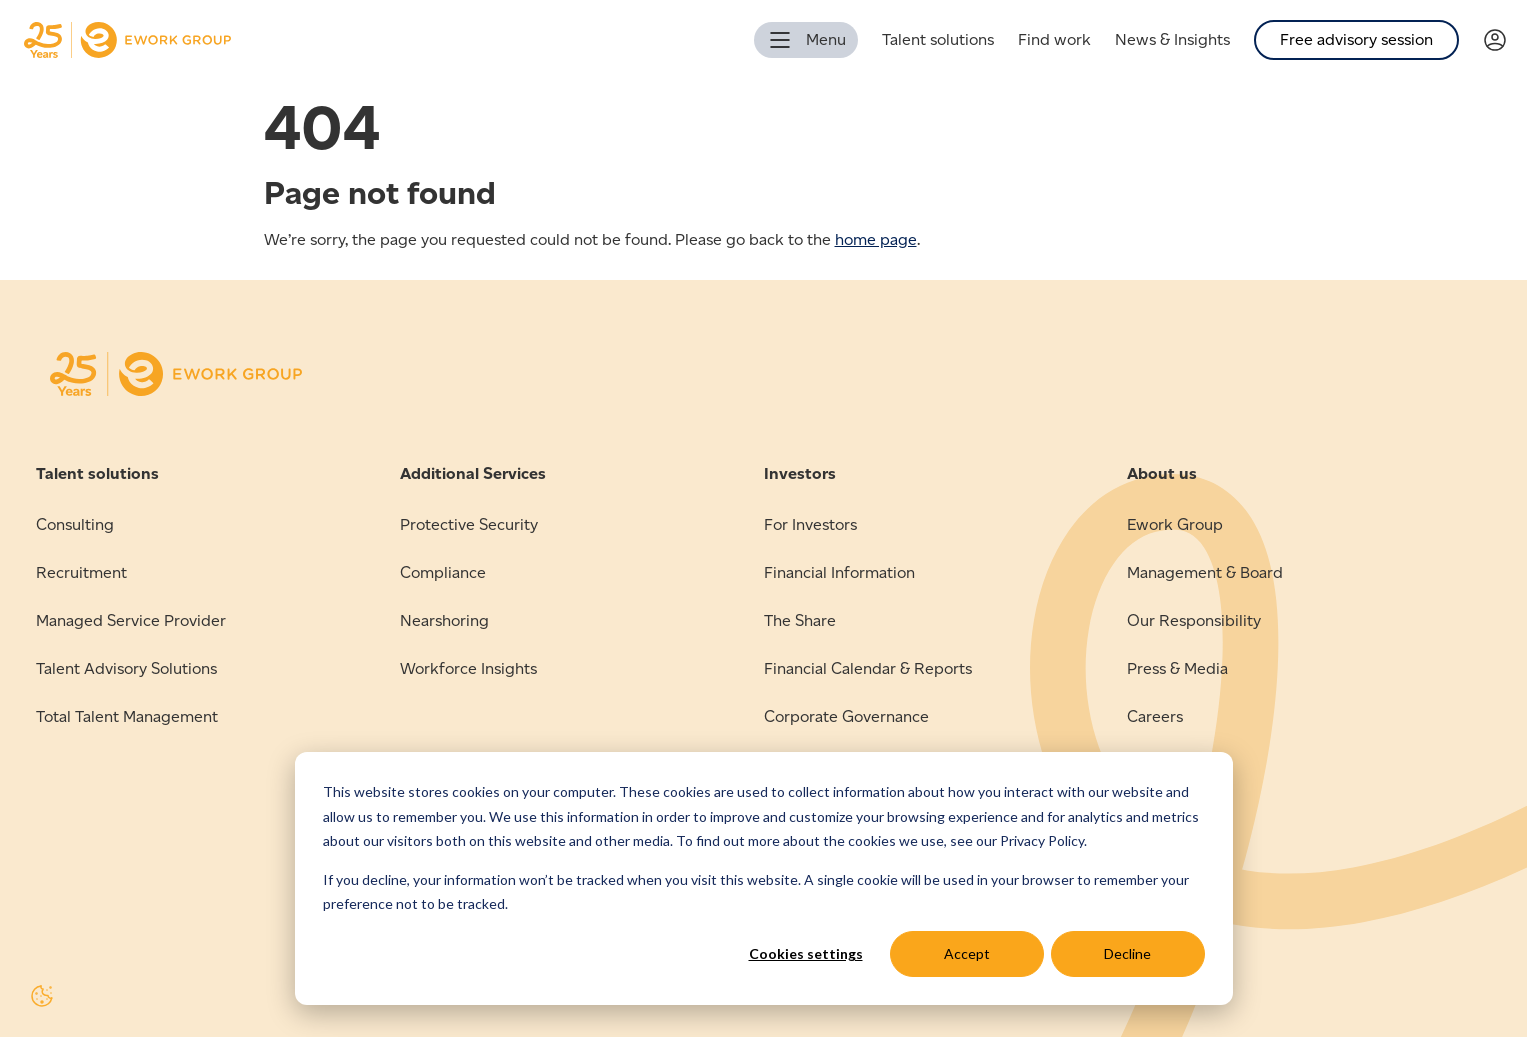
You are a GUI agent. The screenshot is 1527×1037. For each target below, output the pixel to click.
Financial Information (839, 572)
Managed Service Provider (131, 620)
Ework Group (1175, 524)
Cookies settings (806, 953)
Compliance (443, 572)
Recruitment (81, 572)
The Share (800, 620)
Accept (967, 953)
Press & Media (1177, 668)
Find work (1054, 39)
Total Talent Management (127, 716)
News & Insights (1172, 39)
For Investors (810, 524)
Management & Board (1205, 572)
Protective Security (469, 524)
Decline (1127, 953)
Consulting (75, 524)
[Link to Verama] (1505, 40)
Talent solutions (938, 39)
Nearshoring (444, 620)
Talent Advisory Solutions (126, 668)
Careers (1155, 716)
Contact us (1165, 764)
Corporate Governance (846, 716)
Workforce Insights (468, 668)
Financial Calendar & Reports (868, 668)
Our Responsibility (1194, 620)
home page (876, 239)
